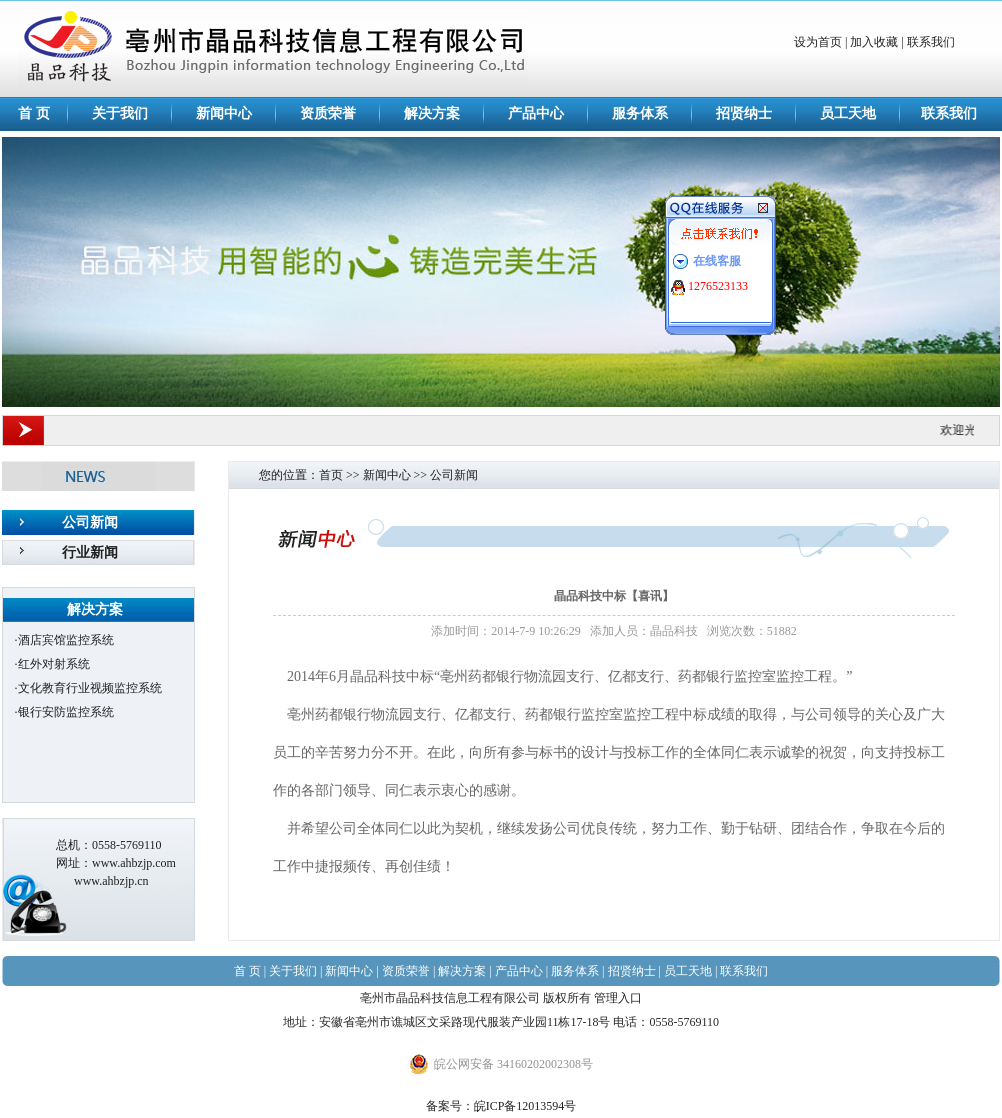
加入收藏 (874, 42)
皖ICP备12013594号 (525, 1106)
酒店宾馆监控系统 (66, 640)
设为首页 (818, 42)
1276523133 (718, 286)
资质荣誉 (328, 113)
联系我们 (931, 42)
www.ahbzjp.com (134, 863)
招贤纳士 (744, 113)
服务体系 (640, 113)
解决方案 (432, 113)
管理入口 (618, 998)
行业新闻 (90, 552)
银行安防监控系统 (66, 712)
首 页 (34, 113)
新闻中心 (224, 113)
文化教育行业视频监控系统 (90, 688)
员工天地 (848, 113)
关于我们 (120, 113)
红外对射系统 (54, 664)
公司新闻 (90, 522)
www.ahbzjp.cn (111, 881)
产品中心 (536, 113)
